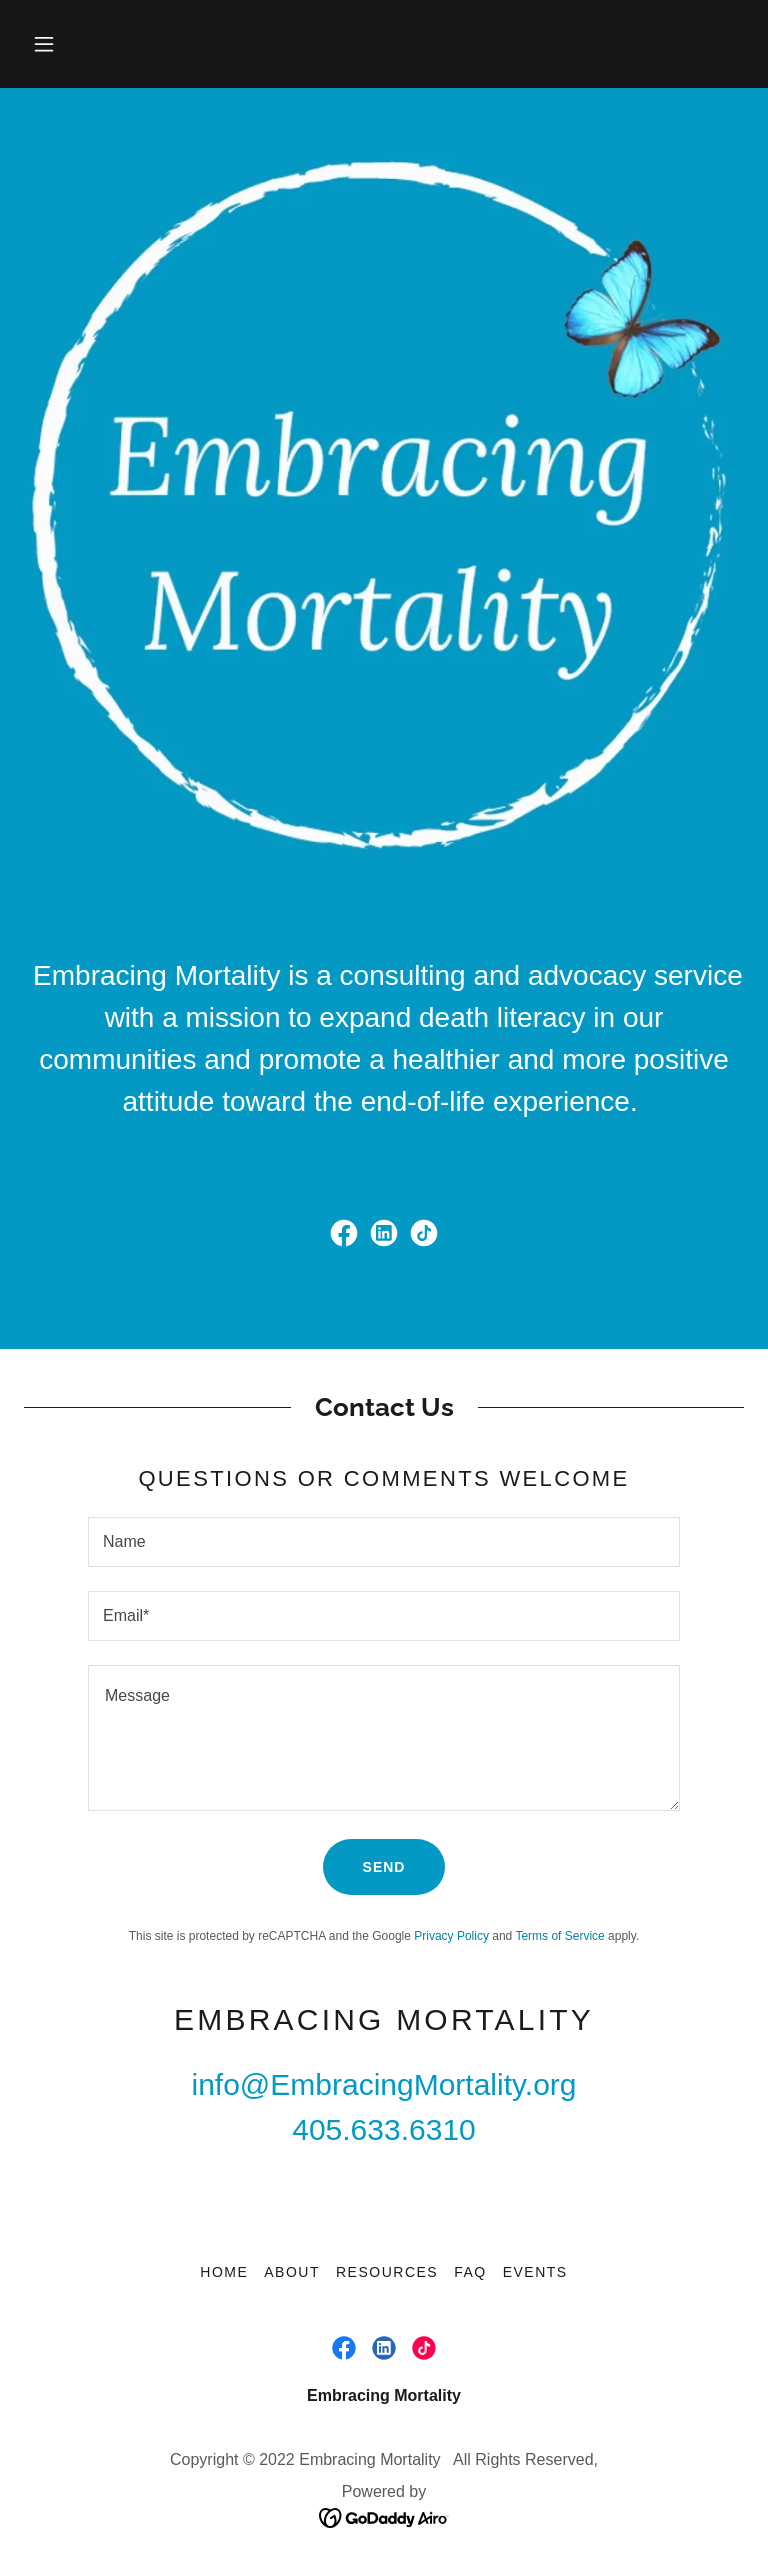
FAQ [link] (470, 2272)
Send (384, 1867)
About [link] (292, 2272)
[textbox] (384, 1542)
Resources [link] (387, 2272)
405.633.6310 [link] (384, 2129)
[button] (44, 44)
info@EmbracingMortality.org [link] (383, 2084)
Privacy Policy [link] (451, 1936)
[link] (344, 1233)
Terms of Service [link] (559, 1936)
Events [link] (535, 2272)
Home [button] (224, 2272)
